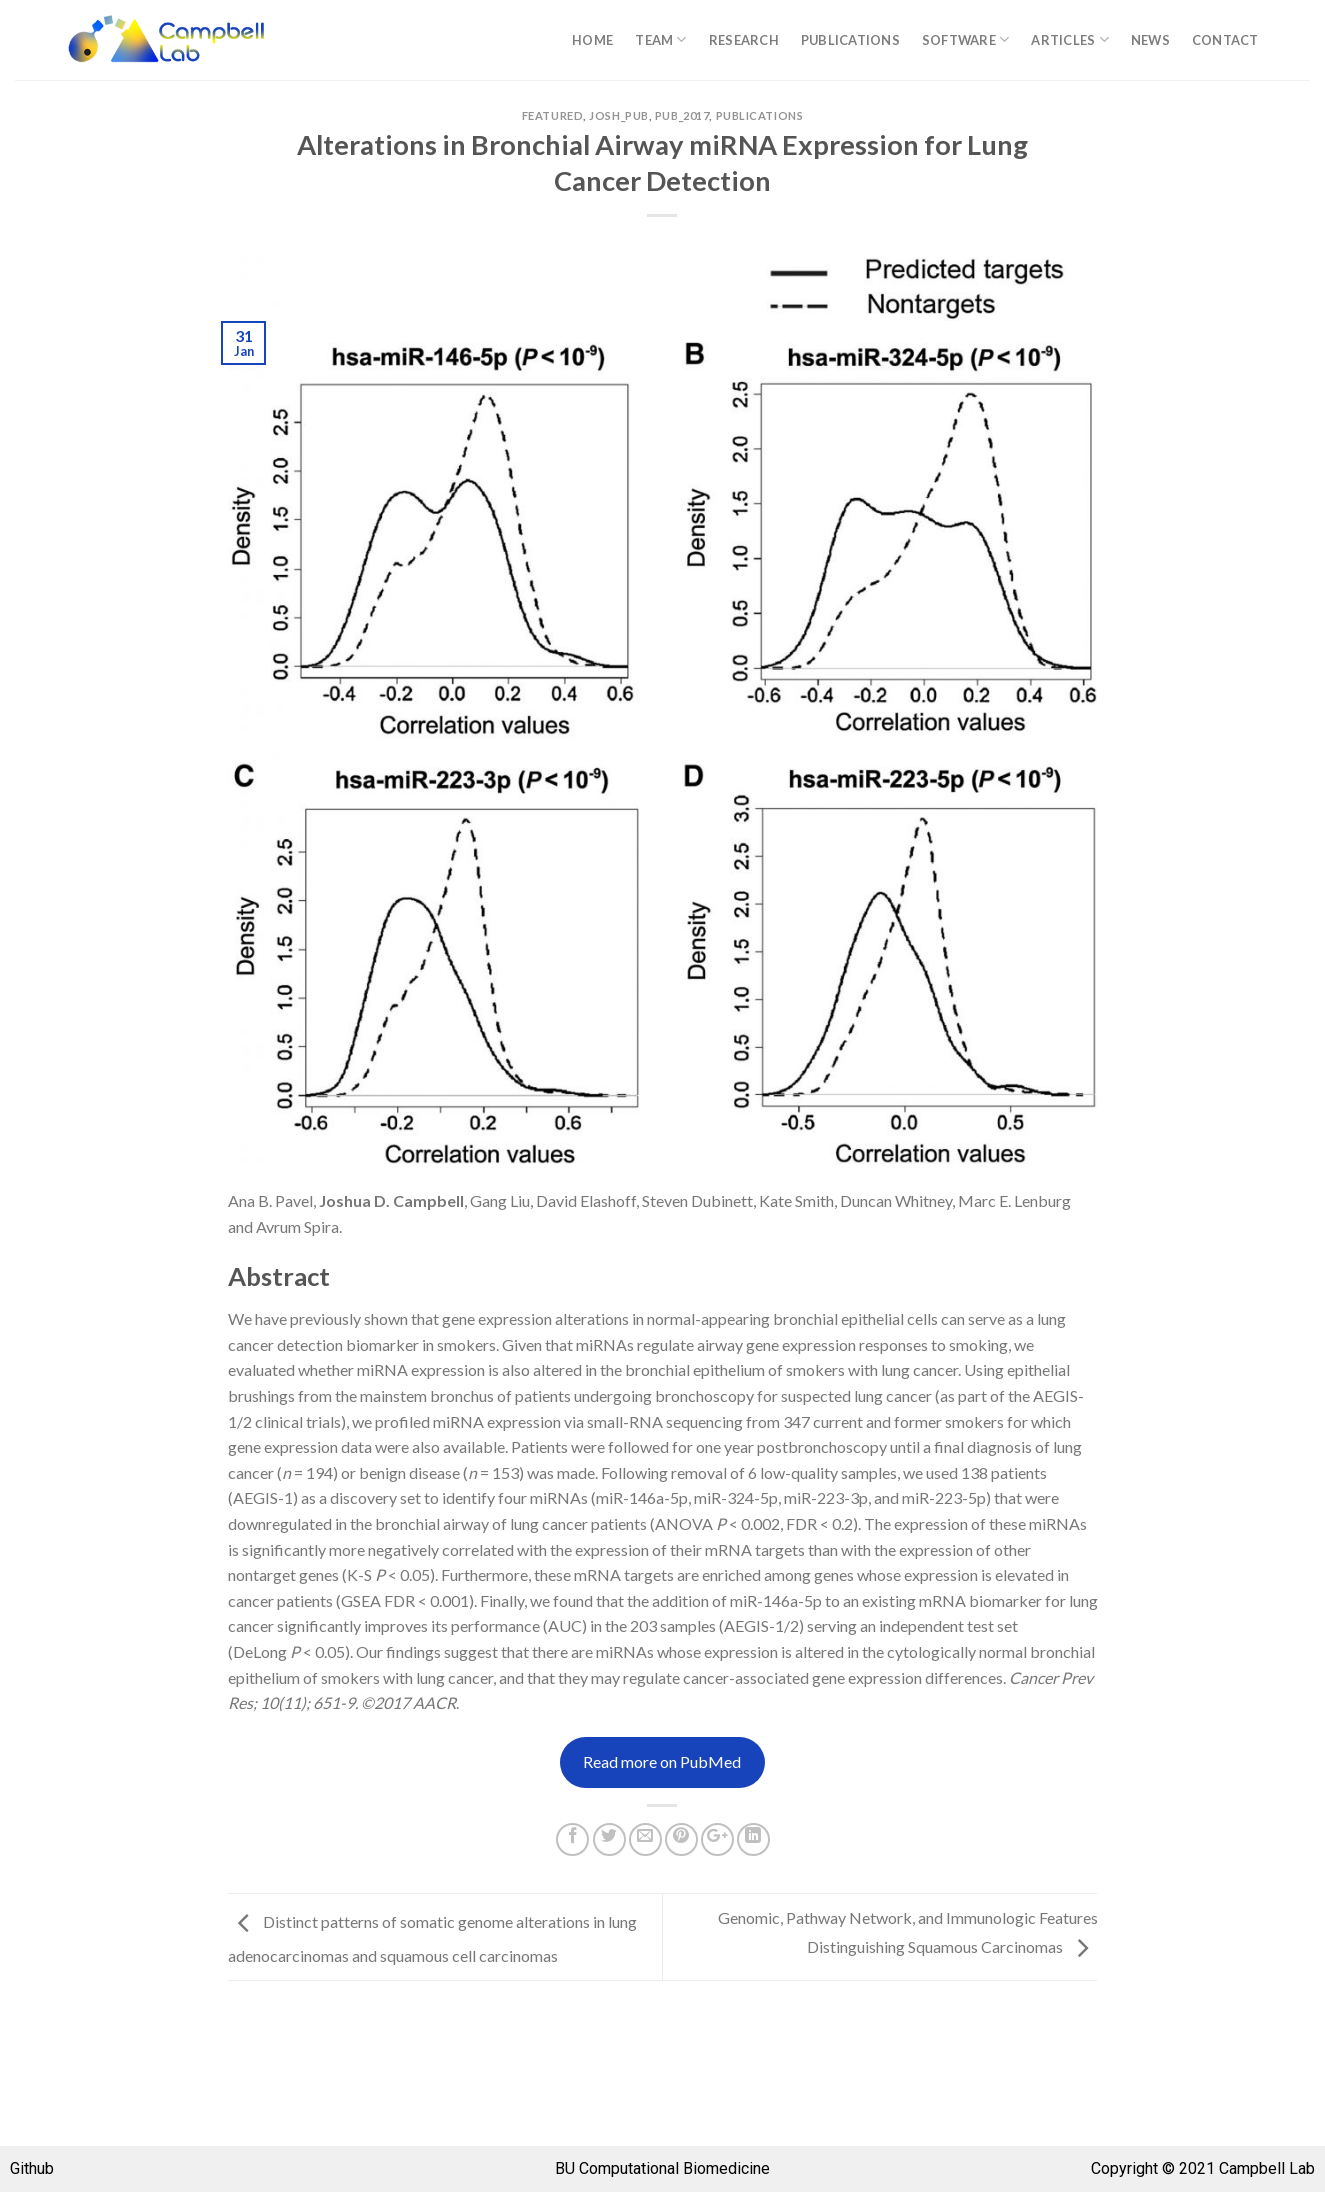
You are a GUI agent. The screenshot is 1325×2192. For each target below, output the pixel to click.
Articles (1070, 39)
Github (32, 2168)
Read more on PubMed (662, 1761)
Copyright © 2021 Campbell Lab (1203, 2168)
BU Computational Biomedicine (662, 2168)
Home (592, 40)
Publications (850, 40)
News (1150, 40)
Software (966, 39)
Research (744, 40)
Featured (552, 115)
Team (660, 39)
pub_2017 (682, 115)
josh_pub (618, 115)
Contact (1225, 40)
